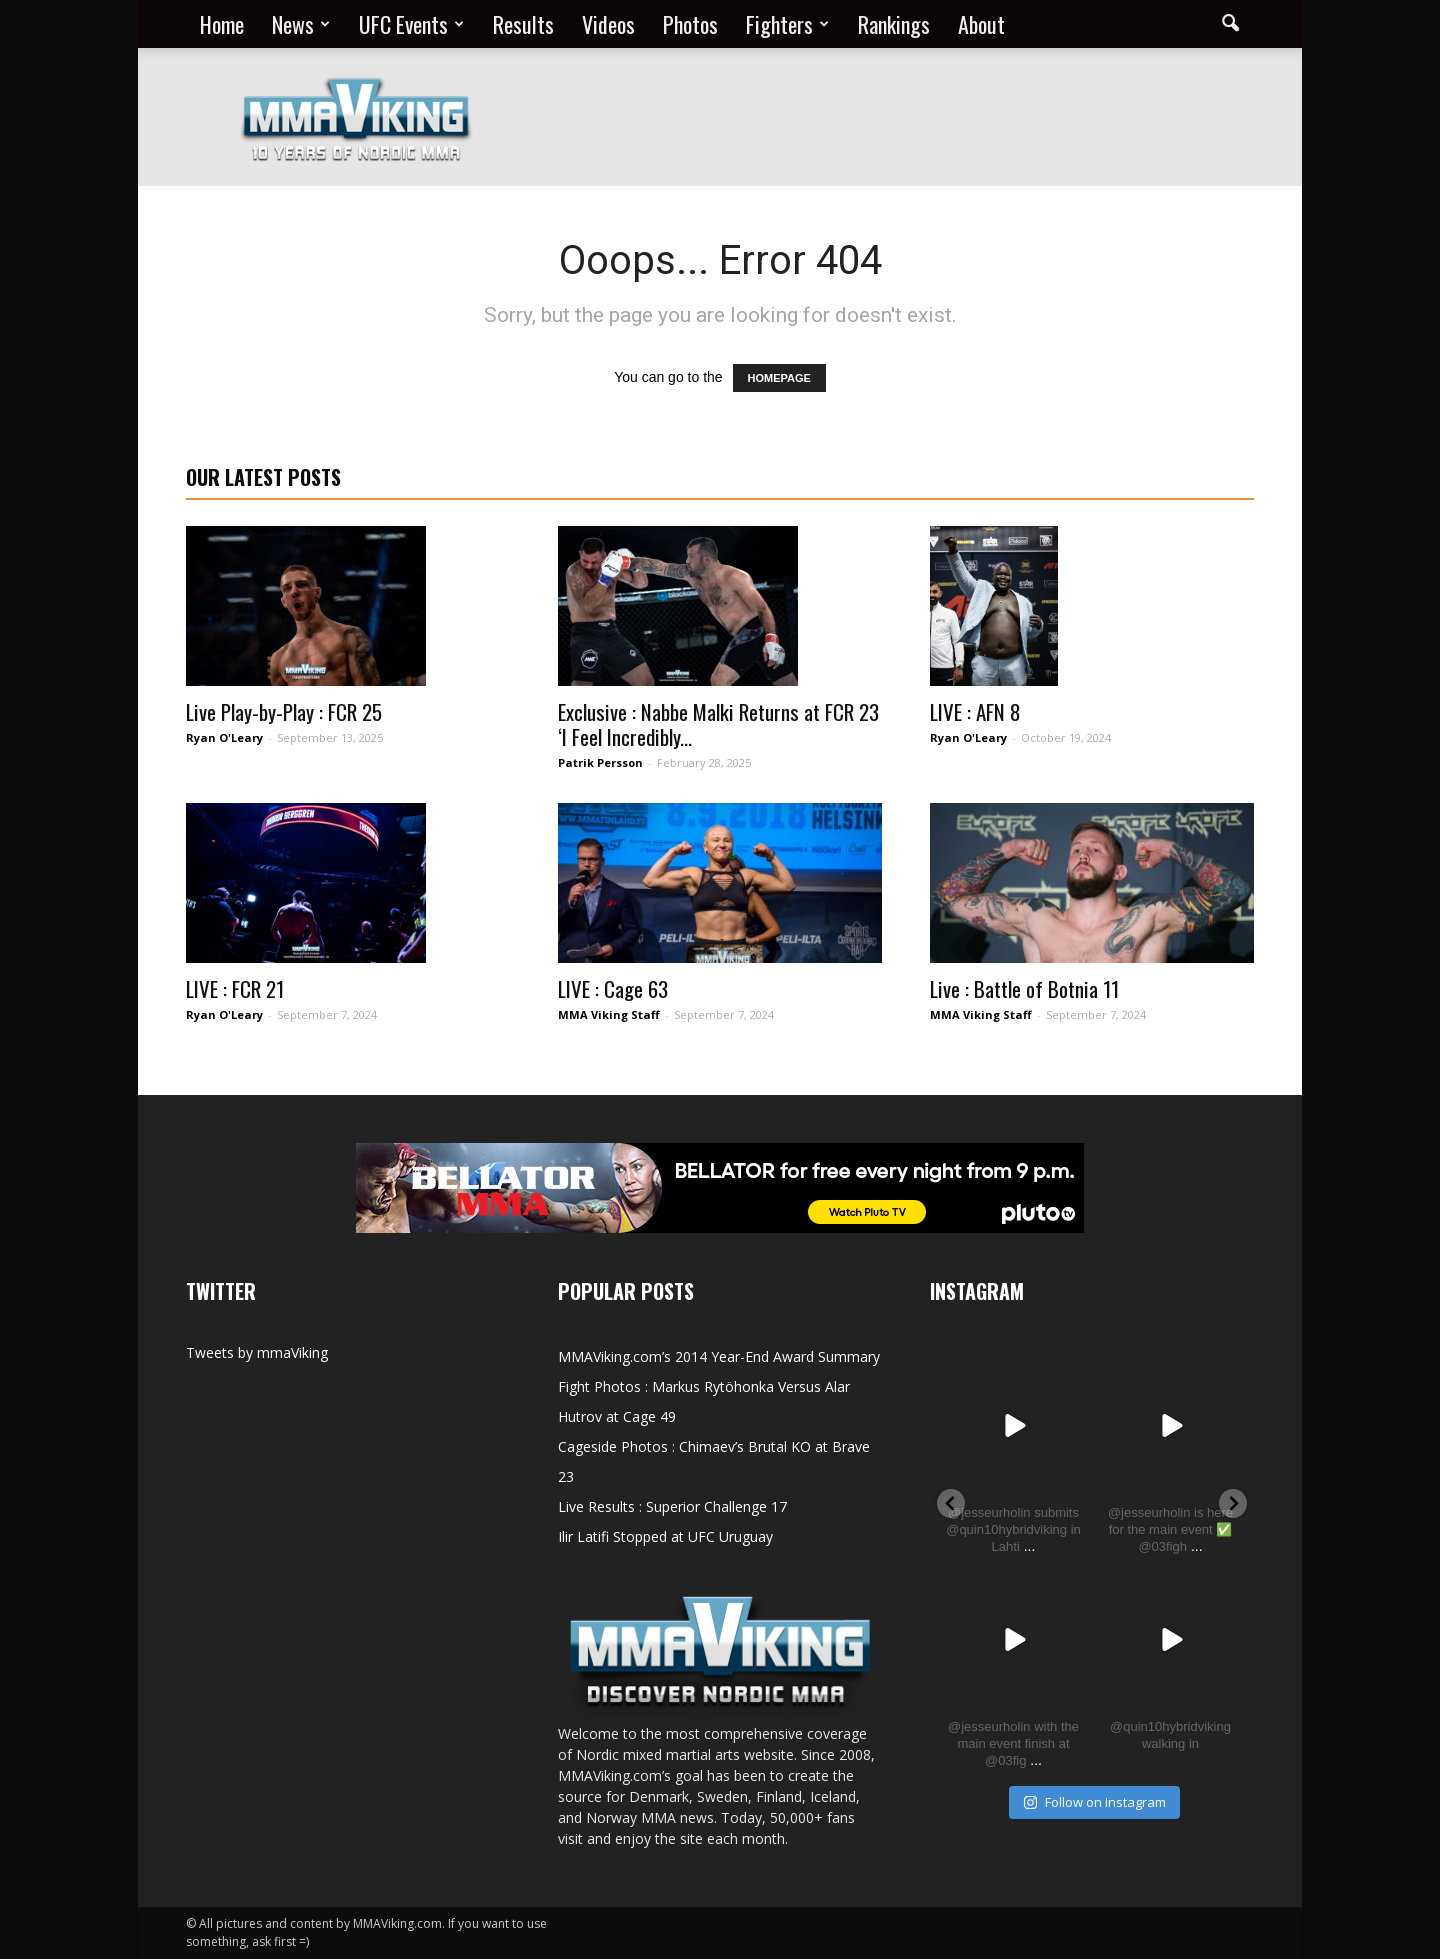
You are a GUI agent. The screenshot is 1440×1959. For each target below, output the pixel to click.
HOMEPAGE (779, 378)
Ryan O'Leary (224, 737)
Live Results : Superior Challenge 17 (672, 1506)
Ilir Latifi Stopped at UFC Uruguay (665, 1536)
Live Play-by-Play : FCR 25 (284, 711)
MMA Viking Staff (609, 1014)
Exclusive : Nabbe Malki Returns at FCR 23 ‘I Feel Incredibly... (718, 724)
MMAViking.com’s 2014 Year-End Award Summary (719, 1356)
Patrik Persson (600, 762)
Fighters (787, 24)
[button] (1230, 24)
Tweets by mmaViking (257, 1352)
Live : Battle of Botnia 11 (1024, 988)
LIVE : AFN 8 (975, 711)
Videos (608, 24)
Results (523, 24)
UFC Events (411, 24)
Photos (690, 24)
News (301, 24)
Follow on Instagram (1094, 1802)
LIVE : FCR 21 (235, 988)
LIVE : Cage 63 (613, 988)
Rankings (894, 24)
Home (222, 24)
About (981, 24)
